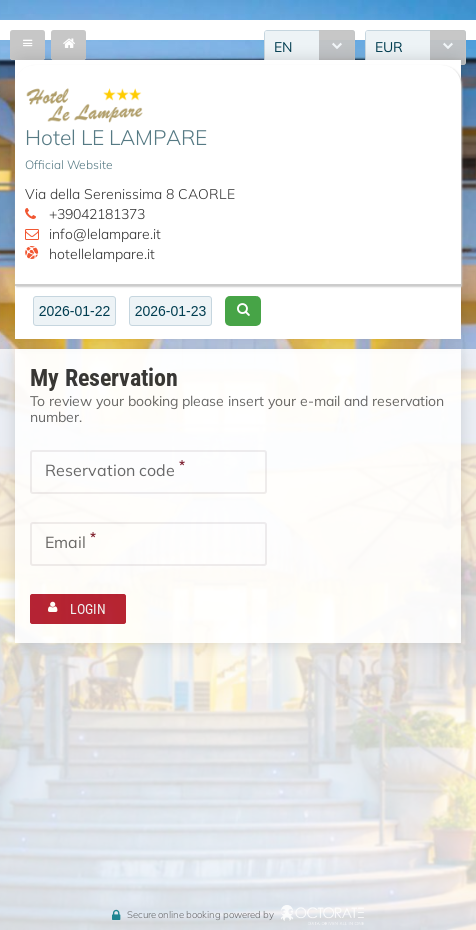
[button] (243, 311)
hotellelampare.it (102, 254)
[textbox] (74, 311)
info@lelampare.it (105, 234)
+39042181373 (97, 214)
